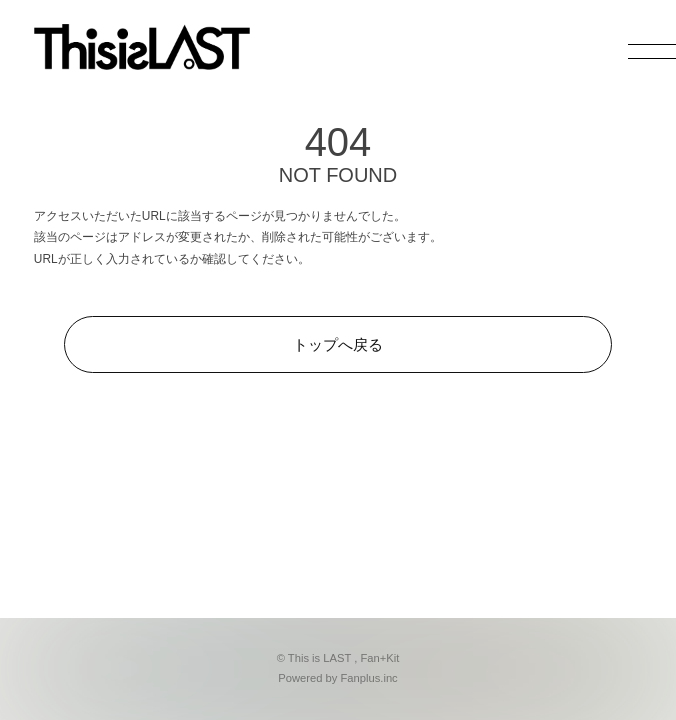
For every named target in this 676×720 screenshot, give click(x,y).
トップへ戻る (338, 344)
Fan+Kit (379, 658)
